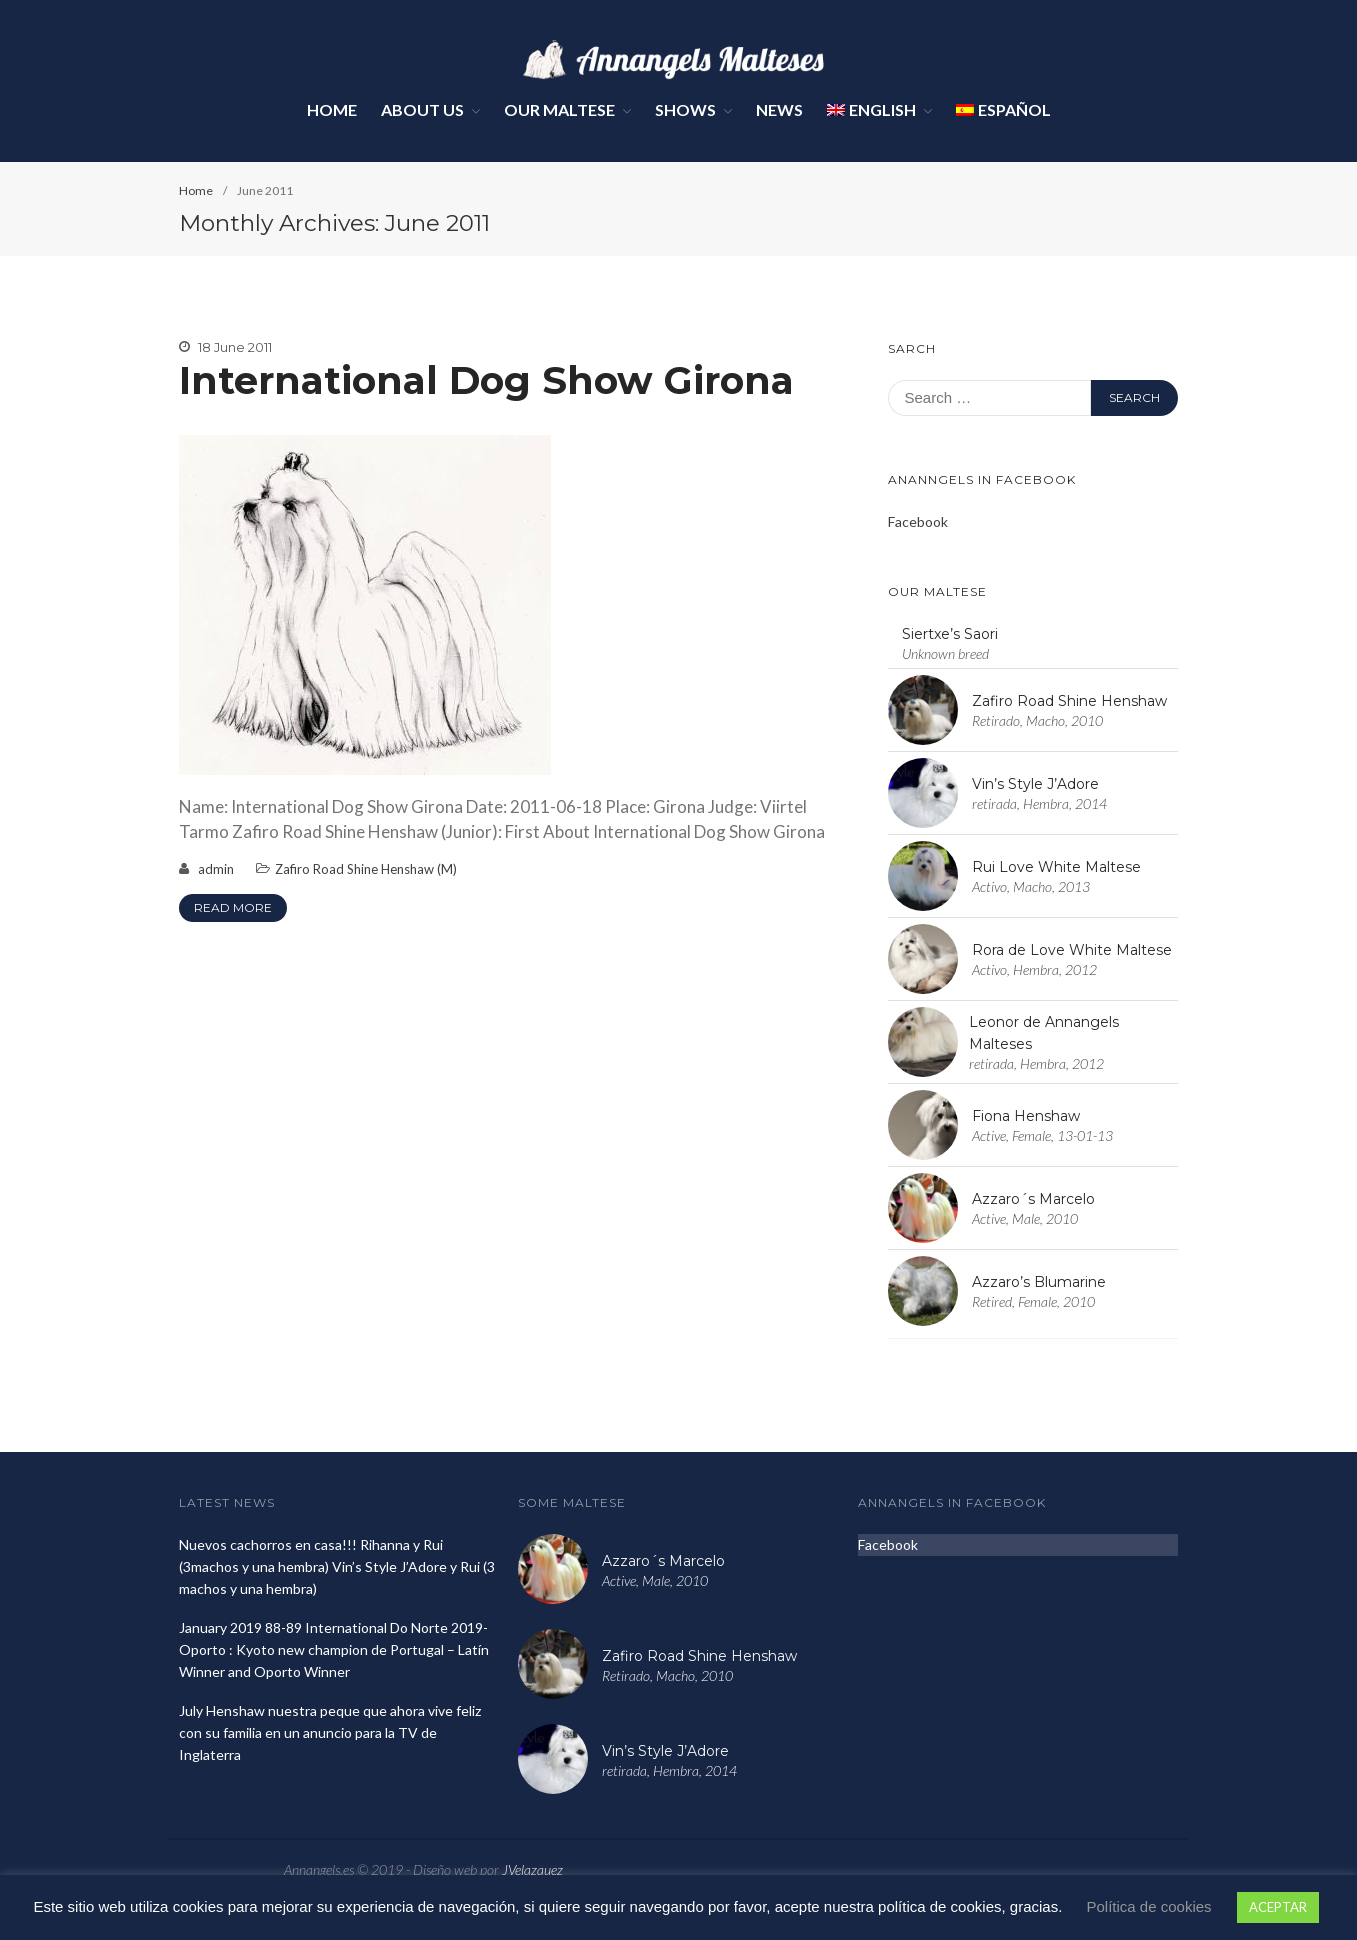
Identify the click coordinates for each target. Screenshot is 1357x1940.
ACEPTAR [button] (1278, 1907)
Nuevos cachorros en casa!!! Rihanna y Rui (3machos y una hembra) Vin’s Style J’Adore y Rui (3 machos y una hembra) (337, 1566)
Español (1003, 109)
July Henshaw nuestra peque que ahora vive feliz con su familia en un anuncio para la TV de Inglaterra (330, 1732)
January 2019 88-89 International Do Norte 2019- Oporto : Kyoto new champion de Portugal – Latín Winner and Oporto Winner (334, 1649)
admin (216, 869)
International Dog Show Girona (486, 380)
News (779, 109)
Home (332, 109)
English (871, 109)
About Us (422, 109)
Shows (685, 109)
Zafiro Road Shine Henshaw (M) (366, 869)
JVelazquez (532, 1869)
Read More (233, 907)
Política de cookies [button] (1149, 1906)
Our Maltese (559, 109)
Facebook (918, 521)
